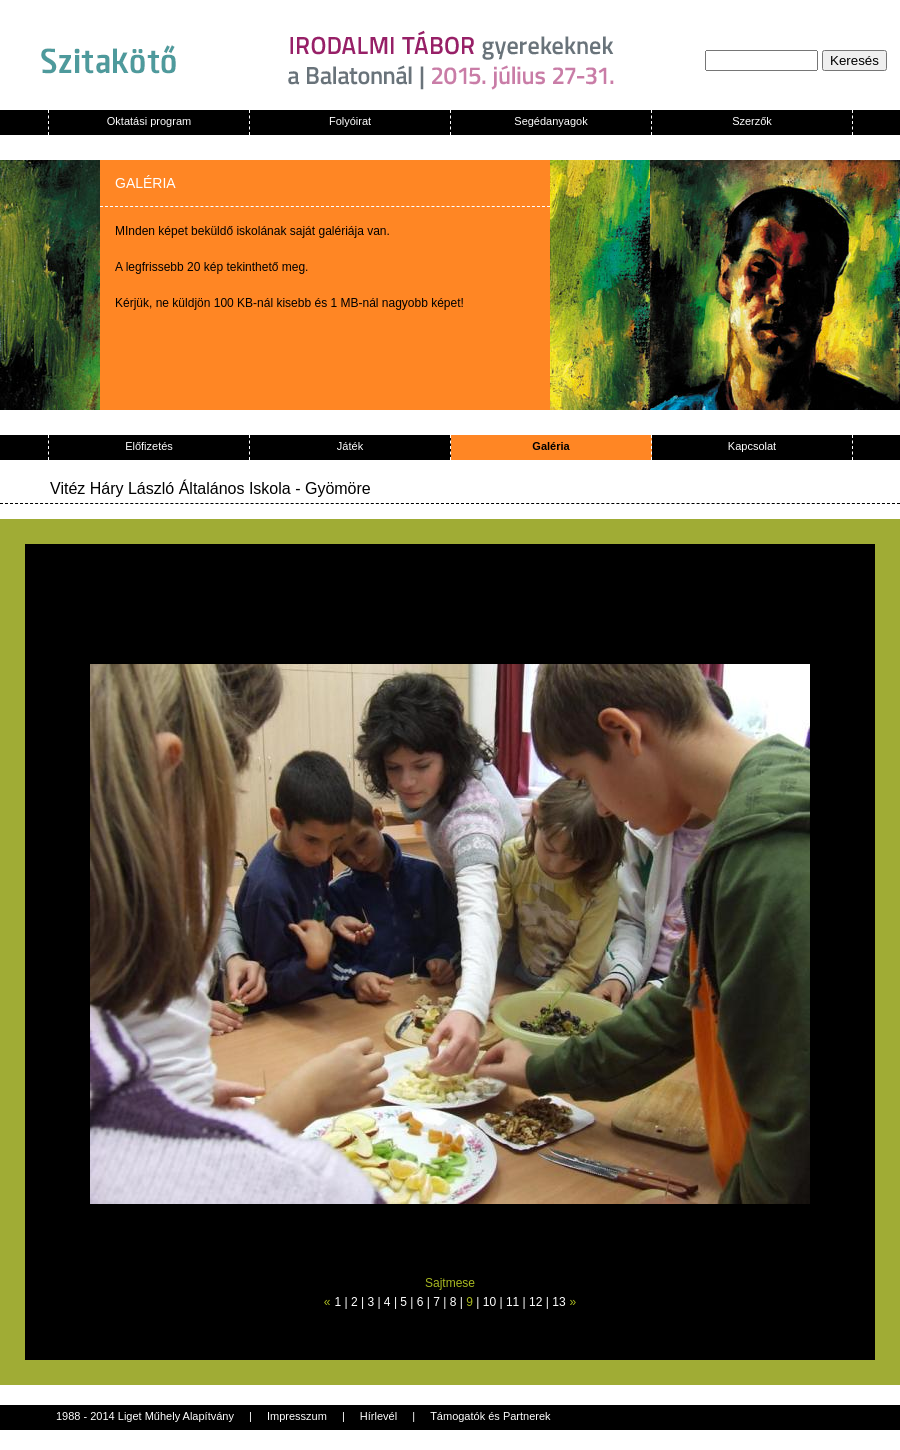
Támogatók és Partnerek (490, 1416)
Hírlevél (378, 1416)
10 (489, 1302)
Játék (350, 446)
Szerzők (752, 121)
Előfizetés (149, 446)
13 (558, 1302)
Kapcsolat (752, 446)
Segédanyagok (550, 121)
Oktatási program (149, 121)
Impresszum (297, 1416)
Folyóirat (350, 121)
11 (512, 1302)
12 (535, 1302)
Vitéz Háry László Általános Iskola (170, 488)
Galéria (550, 446)
